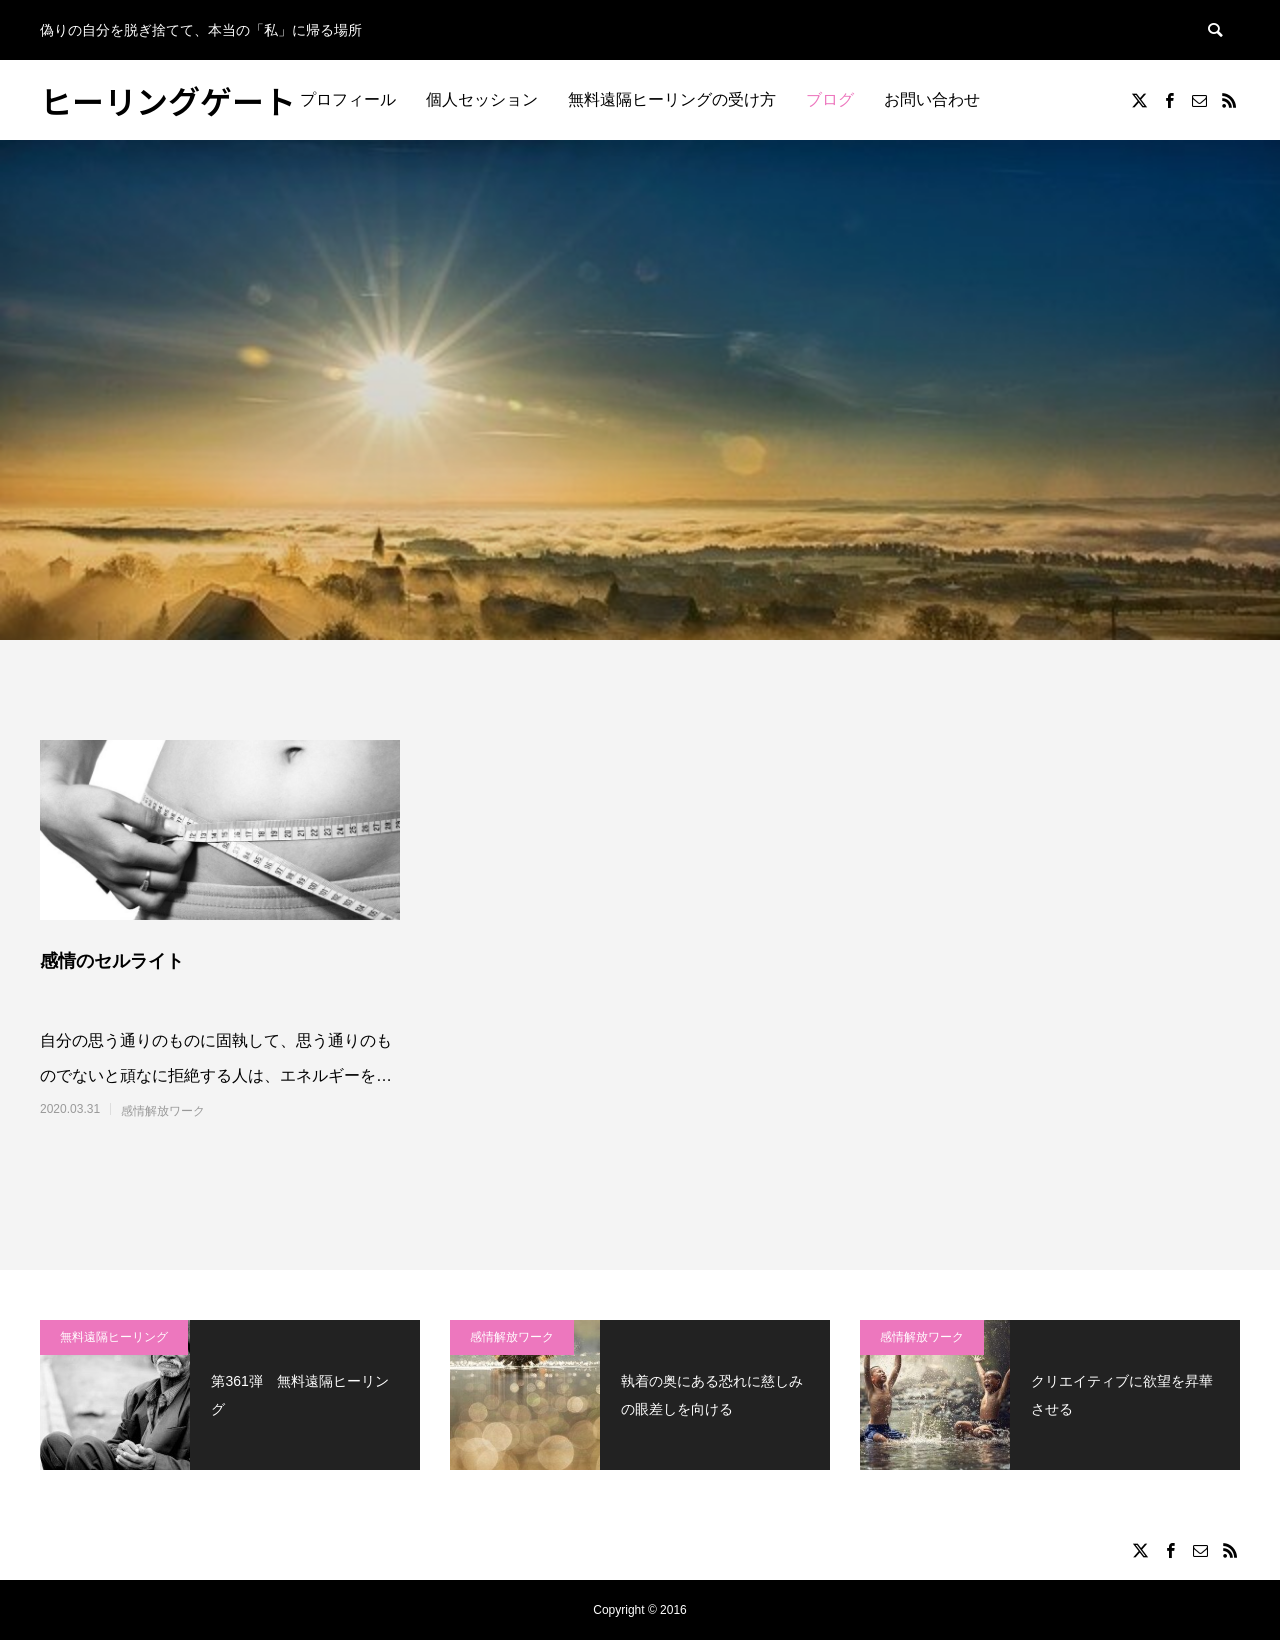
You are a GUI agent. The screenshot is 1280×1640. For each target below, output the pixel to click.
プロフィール (348, 99)
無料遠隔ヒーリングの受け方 (672, 99)
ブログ (830, 99)
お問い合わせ (932, 99)
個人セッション (482, 99)
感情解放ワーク (163, 1111)
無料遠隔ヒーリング (114, 1337)
